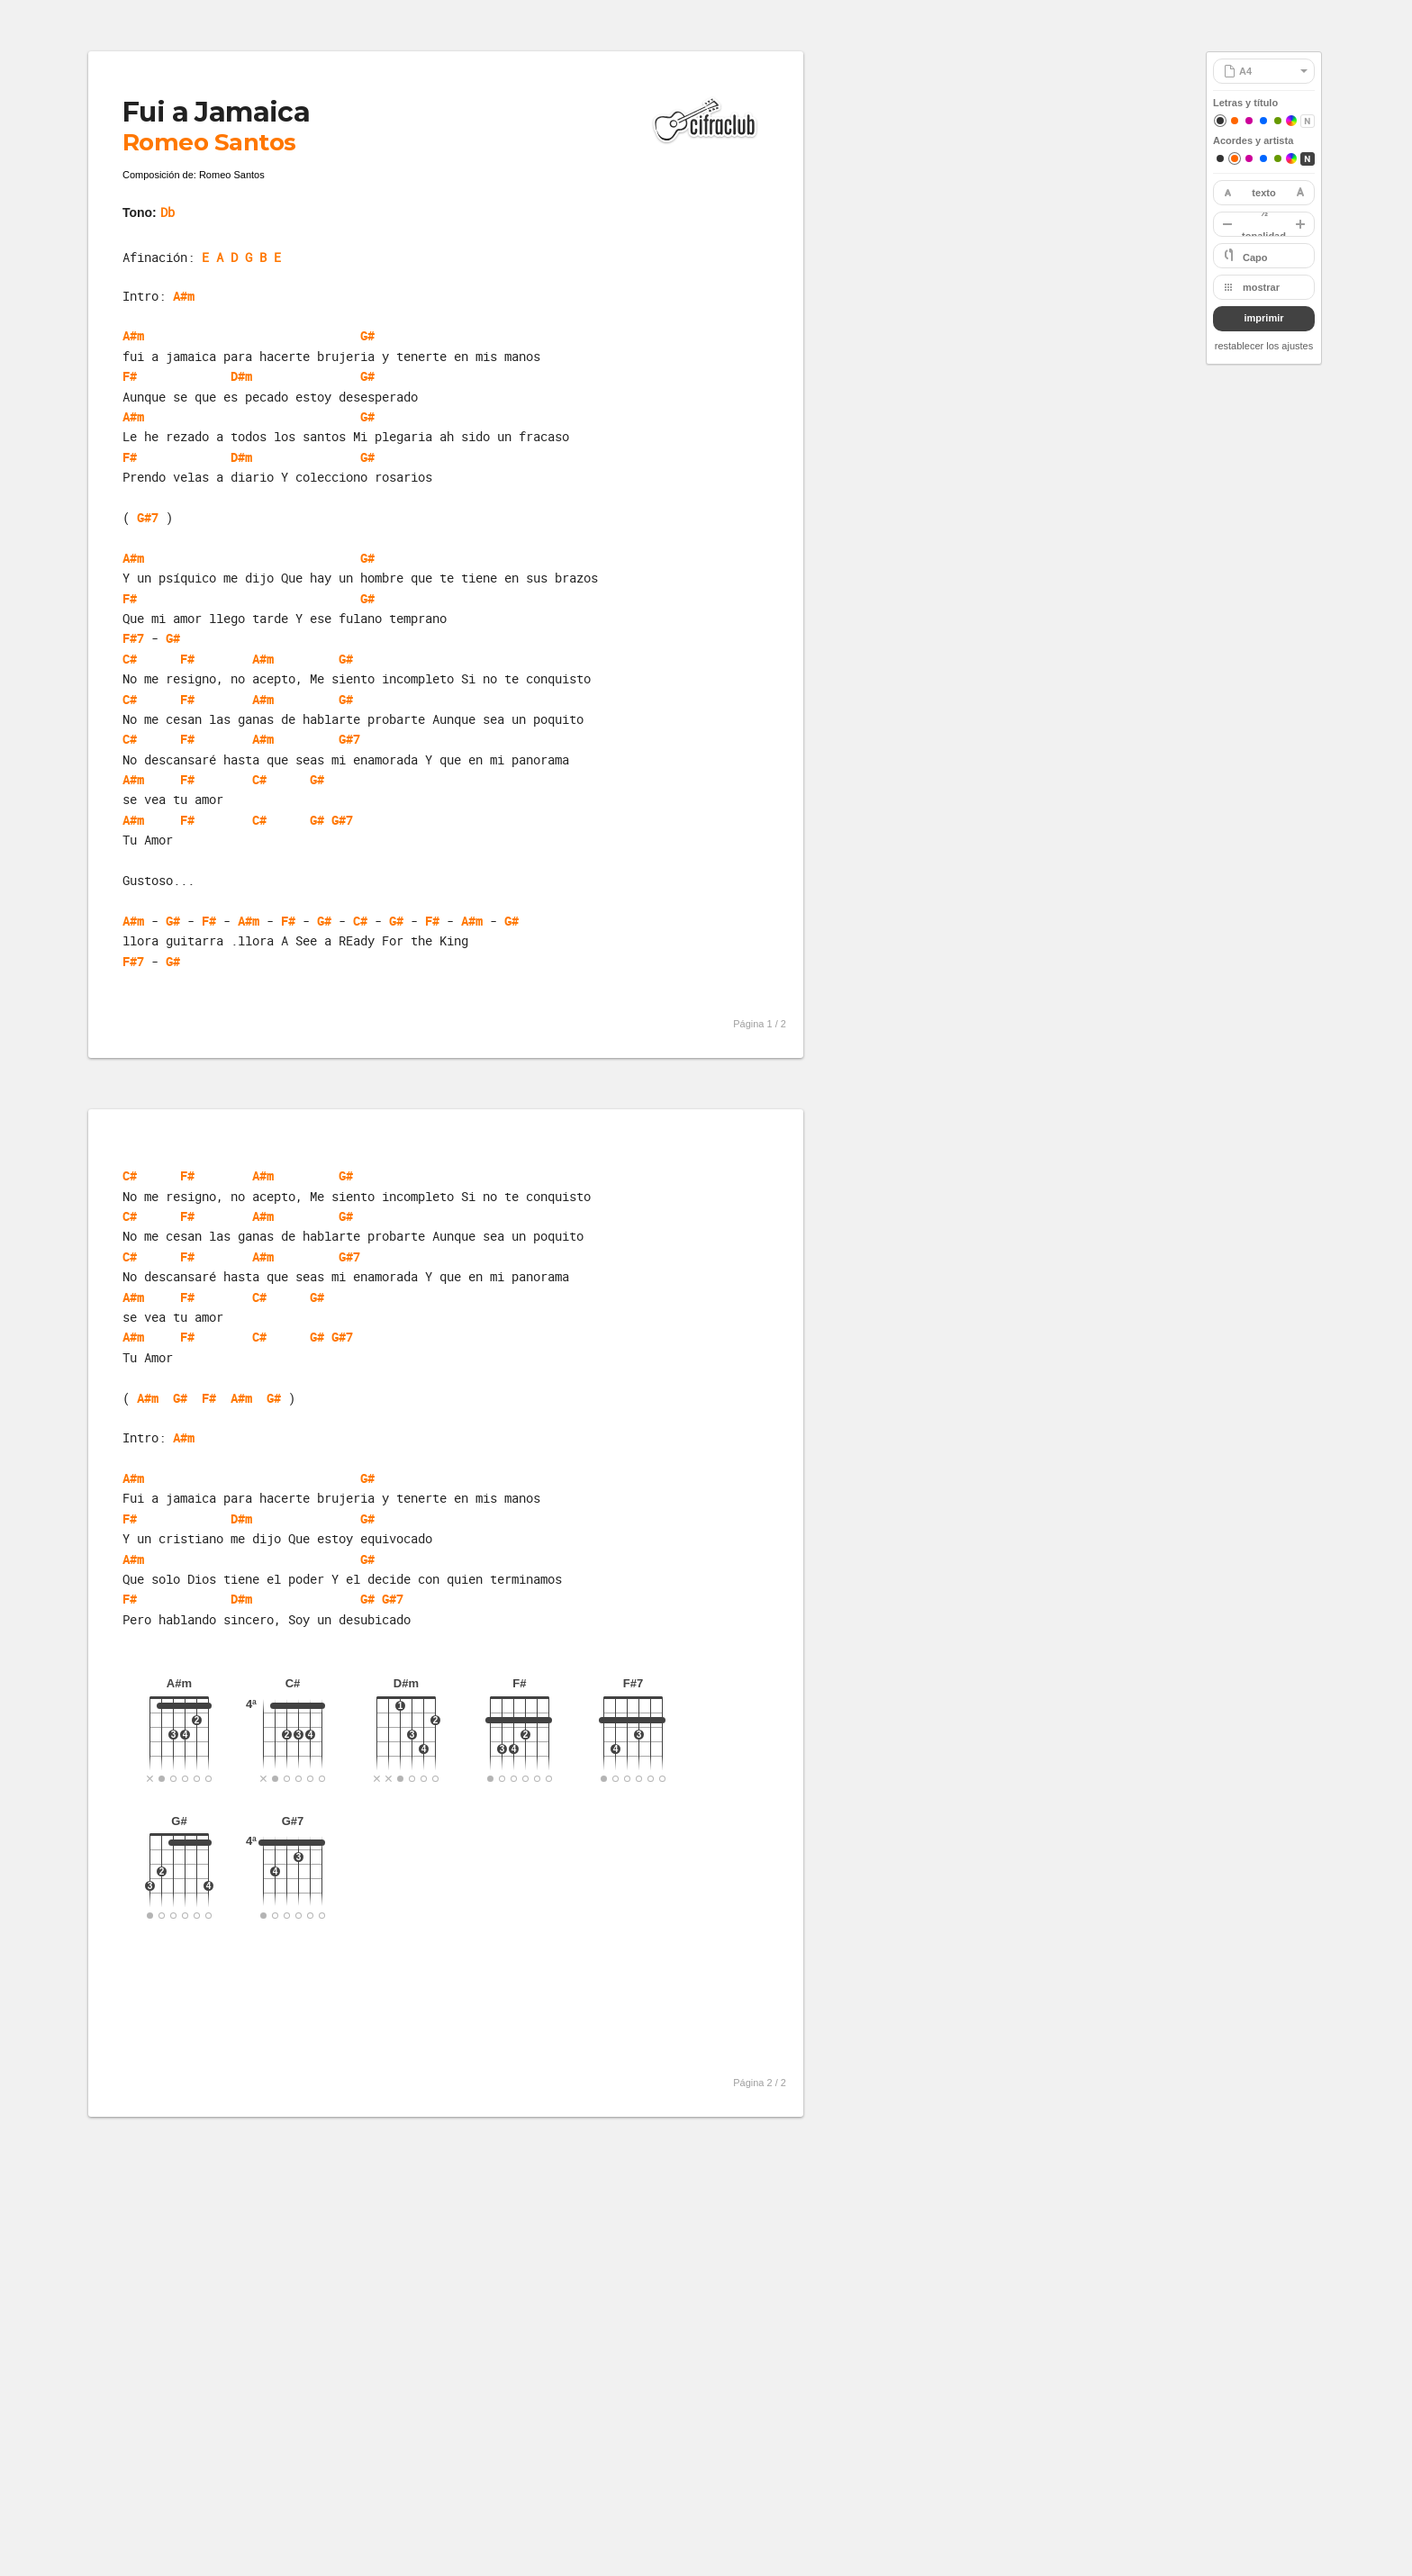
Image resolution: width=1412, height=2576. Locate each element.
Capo (1255, 257)
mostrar (1261, 287)
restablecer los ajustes (1264, 345)
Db (167, 212)
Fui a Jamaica (216, 112)
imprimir (1263, 317)
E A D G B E (241, 257)
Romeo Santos (209, 142)
